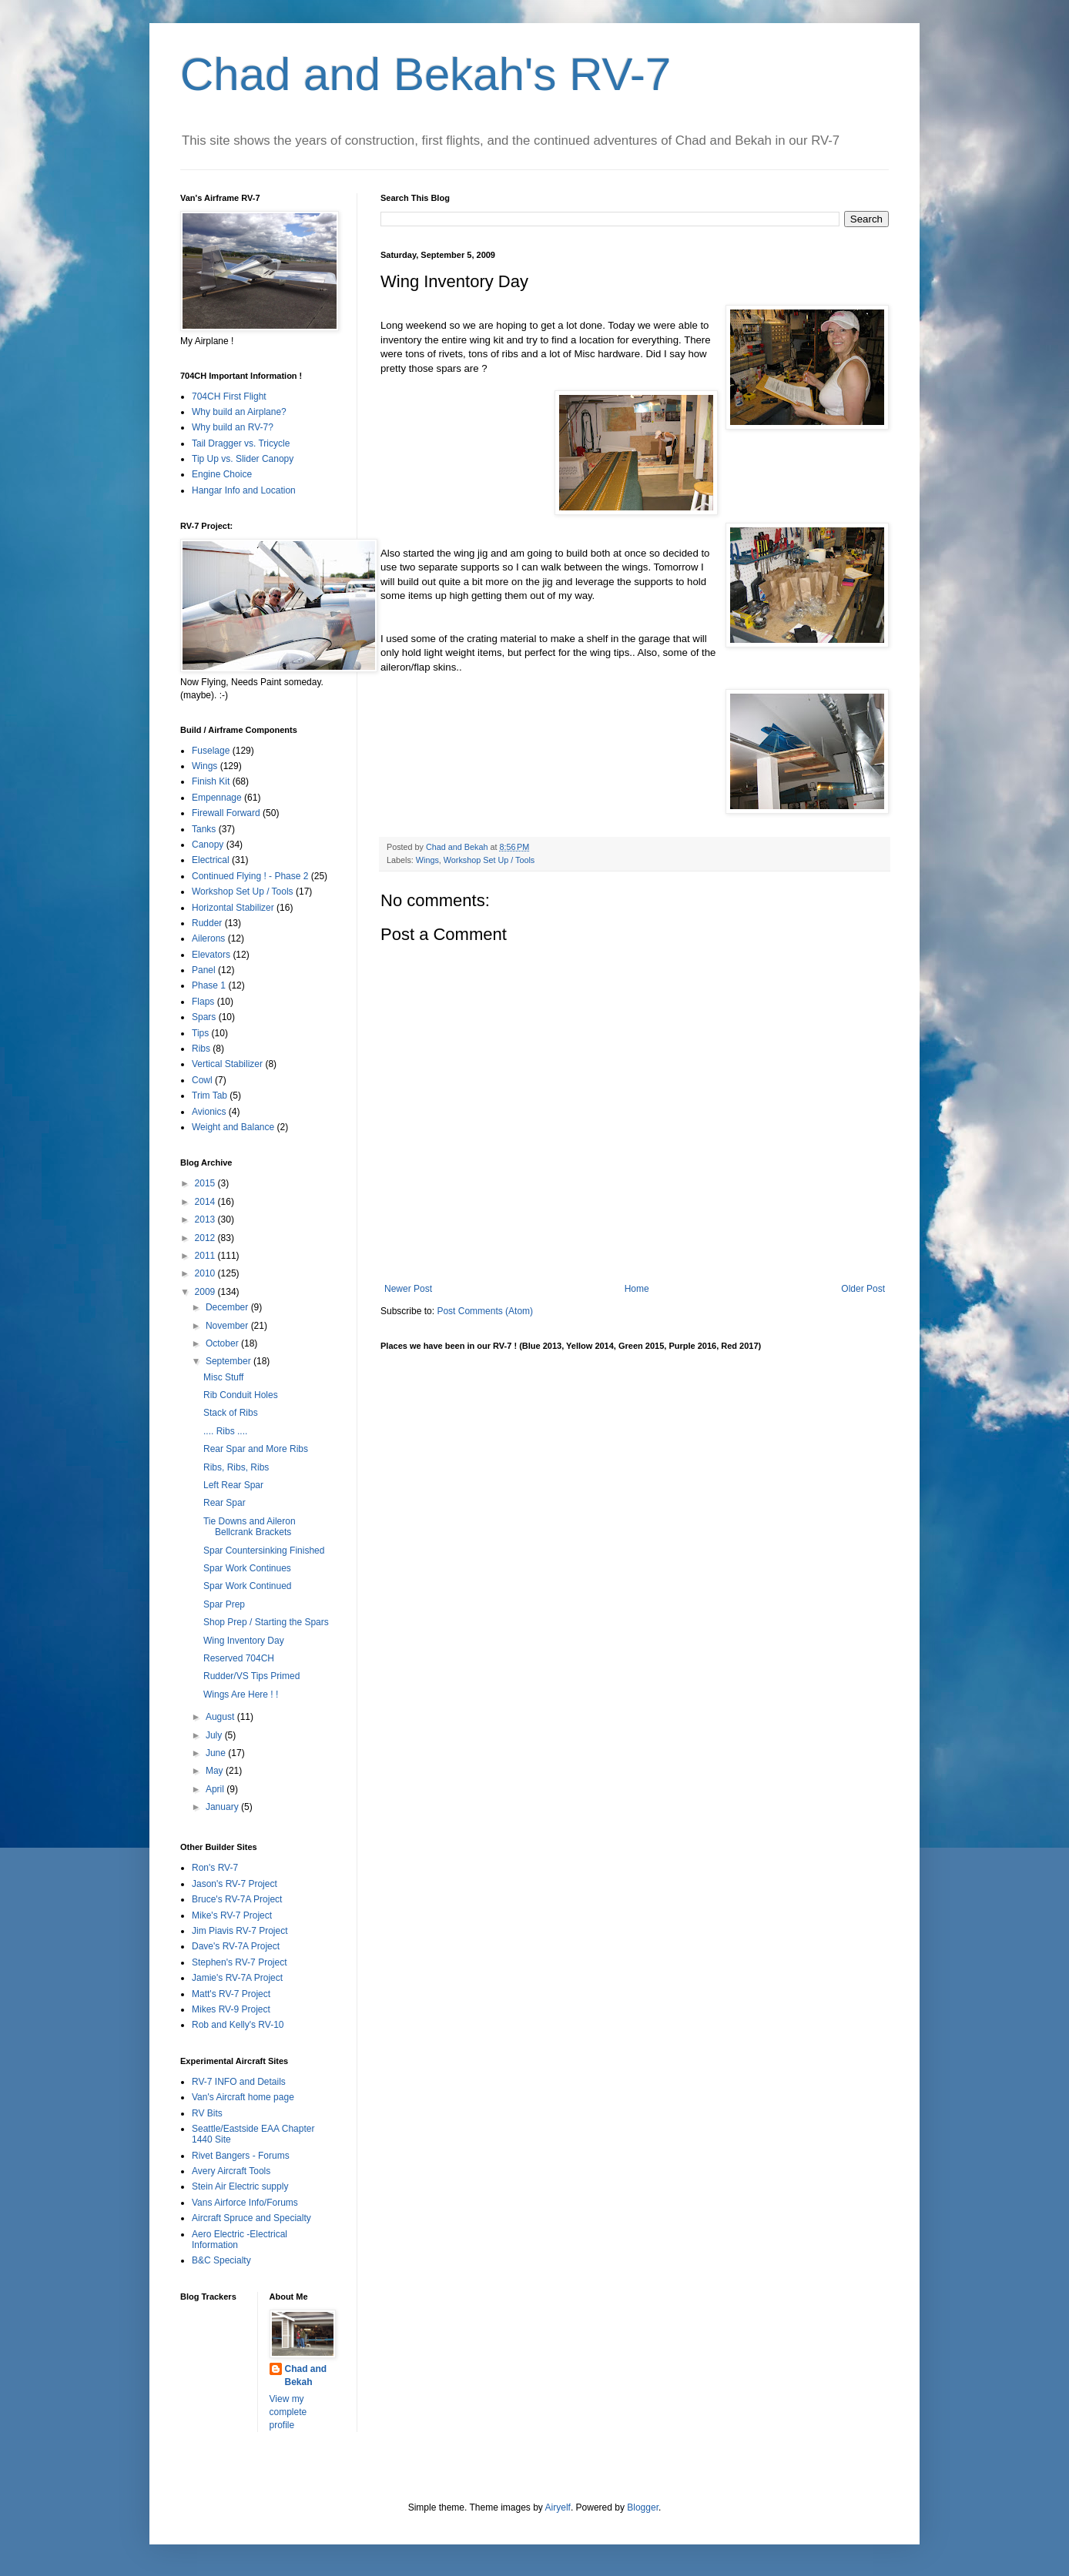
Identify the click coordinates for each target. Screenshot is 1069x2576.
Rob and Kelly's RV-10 (237, 2024)
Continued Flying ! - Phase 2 (250, 876)
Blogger (642, 2507)
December (228, 1307)
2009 (206, 1291)
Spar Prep (224, 1604)
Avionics (209, 1111)
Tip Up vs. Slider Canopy (242, 458)
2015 (206, 1183)
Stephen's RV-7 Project (239, 1962)
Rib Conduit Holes (240, 1395)
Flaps (203, 1001)
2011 (206, 1255)
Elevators (211, 954)
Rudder (207, 923)
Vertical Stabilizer (227, 1064)
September (229, 1361)
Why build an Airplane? (239, 411)
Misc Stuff (223, 1377)
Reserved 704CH (238, 1658)
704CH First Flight (229, 396)
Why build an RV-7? (232, 427)
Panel (204, 970)
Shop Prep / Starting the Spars (266, 1622)
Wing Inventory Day (243, 1640)
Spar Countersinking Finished (263, 1550)
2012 (206, 1238)
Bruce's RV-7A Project (237, 1899)
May (216, 1770)
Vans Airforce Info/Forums (245, 2202)
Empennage (217, 797)
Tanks (204, 829)
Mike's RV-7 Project (232, 1915)
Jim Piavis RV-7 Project (239, 1930)
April (216, 1789)
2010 (206, 1273)
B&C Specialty (221, 2260)
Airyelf (558, 2507)
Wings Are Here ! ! (240, 1694)
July (215, 1735)
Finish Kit (211, 781)
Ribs (201, 1048)
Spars (204, 1017)
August (221, 1716)
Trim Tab (209, 1095)
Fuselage (211, 750)
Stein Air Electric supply (240, 2186)
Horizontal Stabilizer (233, 907)
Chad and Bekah (306, 2375)
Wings (427, 860)
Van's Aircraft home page (243, 2097)
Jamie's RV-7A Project (237, 1977)
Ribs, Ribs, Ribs (236, 1467)
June (217, 1753)
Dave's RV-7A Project (236, 1946)
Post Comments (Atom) (485, 1311)
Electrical (211, 860)
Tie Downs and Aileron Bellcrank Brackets (249, 1526)
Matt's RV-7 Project (231, 1994)
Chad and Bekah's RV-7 (425, 74)
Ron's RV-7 (215, 1867)
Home (637, 1288)
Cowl (202, 1080)
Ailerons (208, 938)
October (223, 1343)
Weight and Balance (233, 1127)
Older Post (863, 1288)
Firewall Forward (226, 813)
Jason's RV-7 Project (234, 1883)
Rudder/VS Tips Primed (251, 1676)
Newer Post (408, 1288)
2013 (206, 1219)
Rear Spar (224, 1502)
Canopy (207, 844)
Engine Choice (222, 474)
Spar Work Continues (247, 1568)
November (228, 1325)
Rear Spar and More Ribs (255, 1449)
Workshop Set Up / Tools (489, 860)
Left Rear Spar (233, 1485)
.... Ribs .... (225, 1431)
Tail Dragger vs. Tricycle (241, 443)
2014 (206, 1201)
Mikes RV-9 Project (231, 2009)
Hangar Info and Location (244, 490)
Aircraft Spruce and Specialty (251, 2218)
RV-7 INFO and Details (239, 2081)
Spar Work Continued (247, 1586)
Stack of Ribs (230, 1412)
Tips (200, 1033)
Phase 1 (209, 985)
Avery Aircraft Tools (231, 2171)
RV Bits (207, 2113)
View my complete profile (288, 2412)
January (223, 1807)
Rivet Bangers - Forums (241, 2155)
